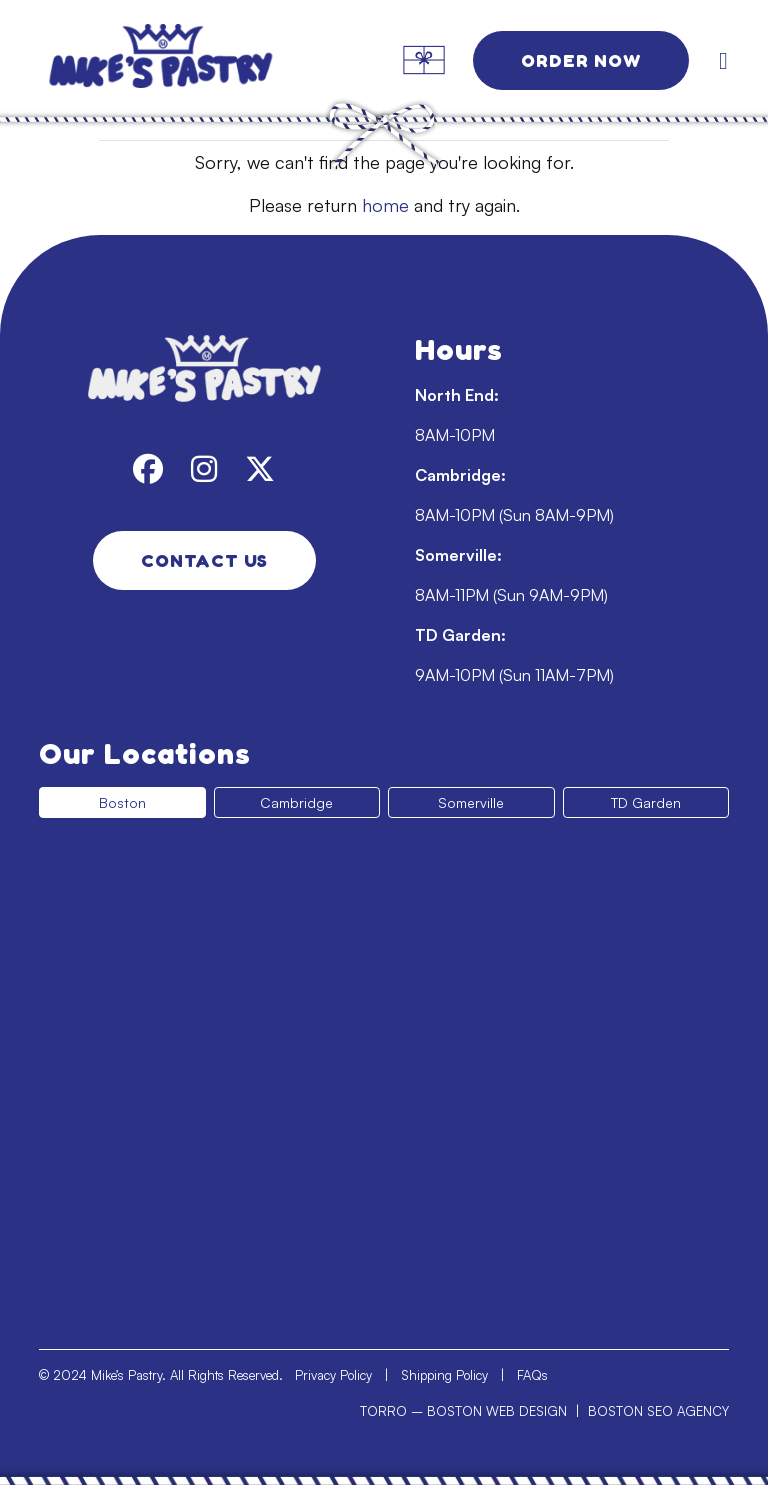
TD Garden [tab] (646, 802)
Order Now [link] (581, 60)
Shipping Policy (444, 1375)
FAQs (532, 1375)
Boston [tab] (122, 802)
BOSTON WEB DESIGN (497, 1411)
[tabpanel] (384, 1075)
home (385, 205)
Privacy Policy (333, 1375)
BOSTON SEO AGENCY (658, 1411)
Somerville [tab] (471, 802)
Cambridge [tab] (296, 802)
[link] (160, 60)
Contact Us (204, 560)
